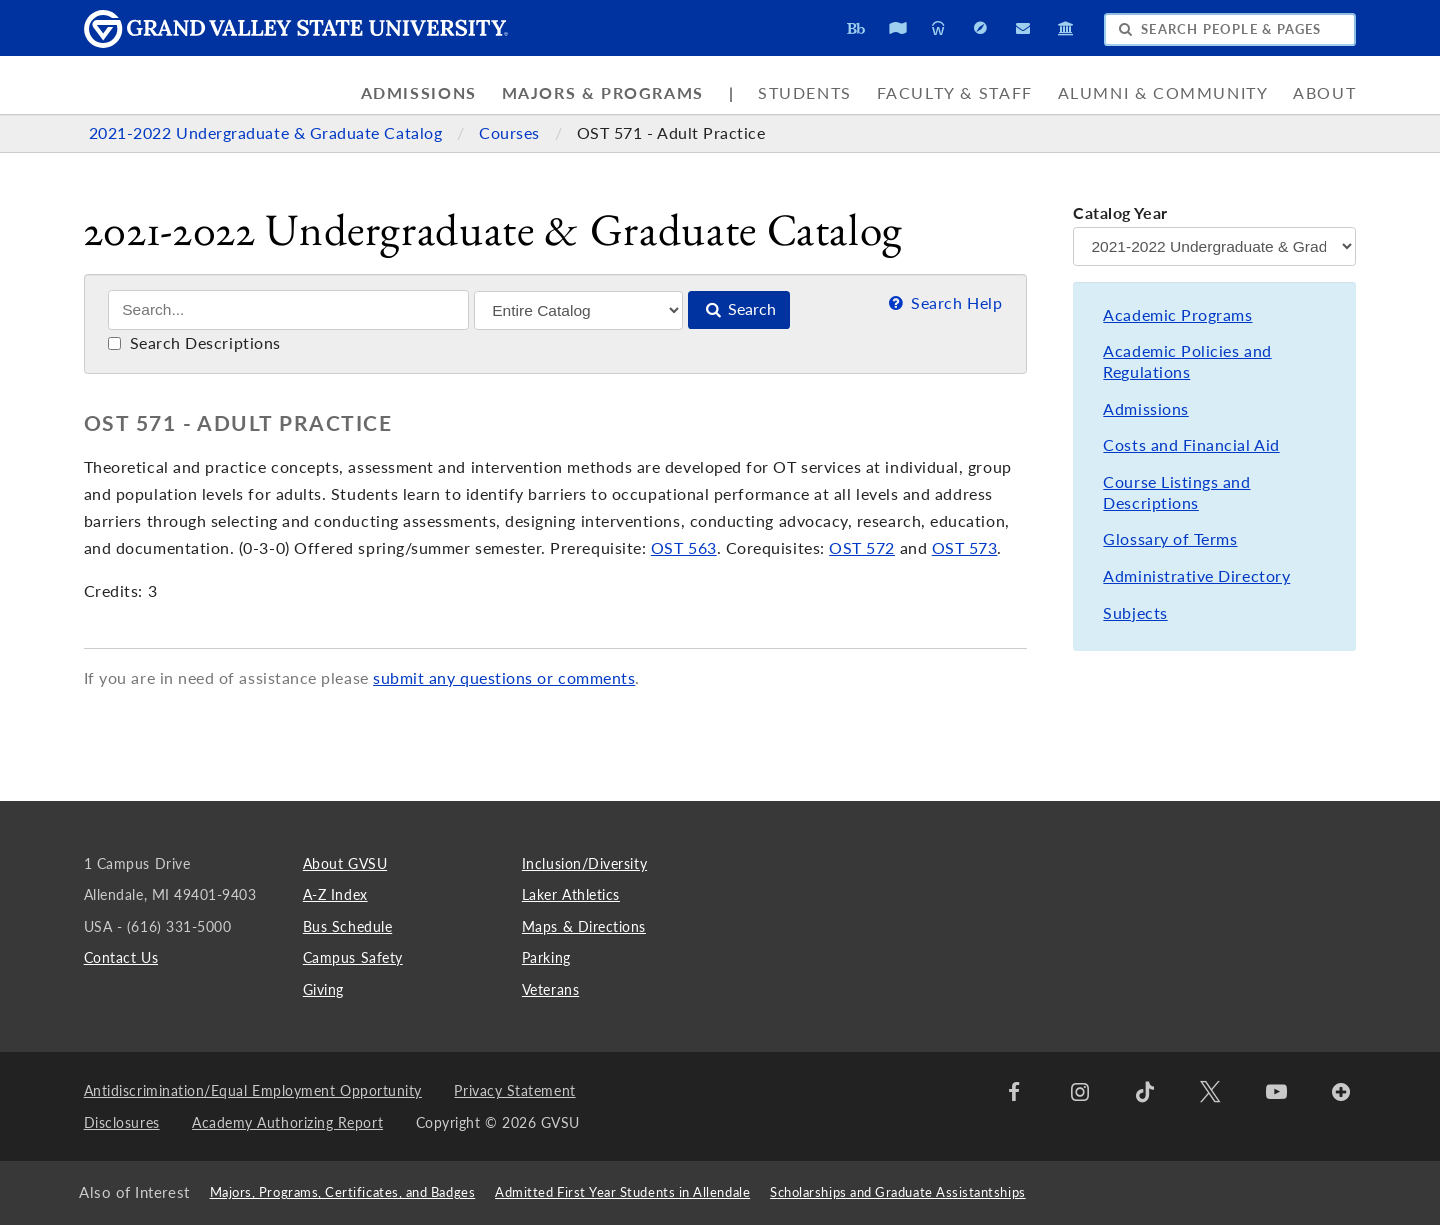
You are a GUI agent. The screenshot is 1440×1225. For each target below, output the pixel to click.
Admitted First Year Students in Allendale (622, 1192)
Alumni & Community (1163, 93)
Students (805, 93)
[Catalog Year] (1214, 246)
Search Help (943, 303)
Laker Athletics (571, 894)
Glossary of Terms (1170, 539)
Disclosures (122, 1122)
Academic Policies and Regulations (1187, 361)
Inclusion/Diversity (584, 863)
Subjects (1135, 613)
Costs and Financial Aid (1191, 445)
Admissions (419, 93)
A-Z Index (335, 894)
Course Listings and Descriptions (1176, 492)
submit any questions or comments (504, 678)
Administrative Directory (1196, 576)
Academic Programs (1177, 315)
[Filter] (578, 310)
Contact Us (121, 957)
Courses (511, 133)
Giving (323, 989)
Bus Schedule (347, 926)
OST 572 (862, 548)
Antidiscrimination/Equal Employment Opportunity (253, 1090)
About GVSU (345, 863)
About (1324, 93)
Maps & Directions (584, 926)
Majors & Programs (603, 93)
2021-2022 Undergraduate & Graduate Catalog (268, 133)
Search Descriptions (194, 343)
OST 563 (684, 548)
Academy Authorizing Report (287, 1122)
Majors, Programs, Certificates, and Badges (343, 1192)
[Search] (288, 310)
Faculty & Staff (955, 93)
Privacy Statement (514, 1090)
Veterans (550, 989)
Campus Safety (353, 957)
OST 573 (965, 548)
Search (739, 309)
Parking (546, 957)
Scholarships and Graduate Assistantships (897, 1192)
